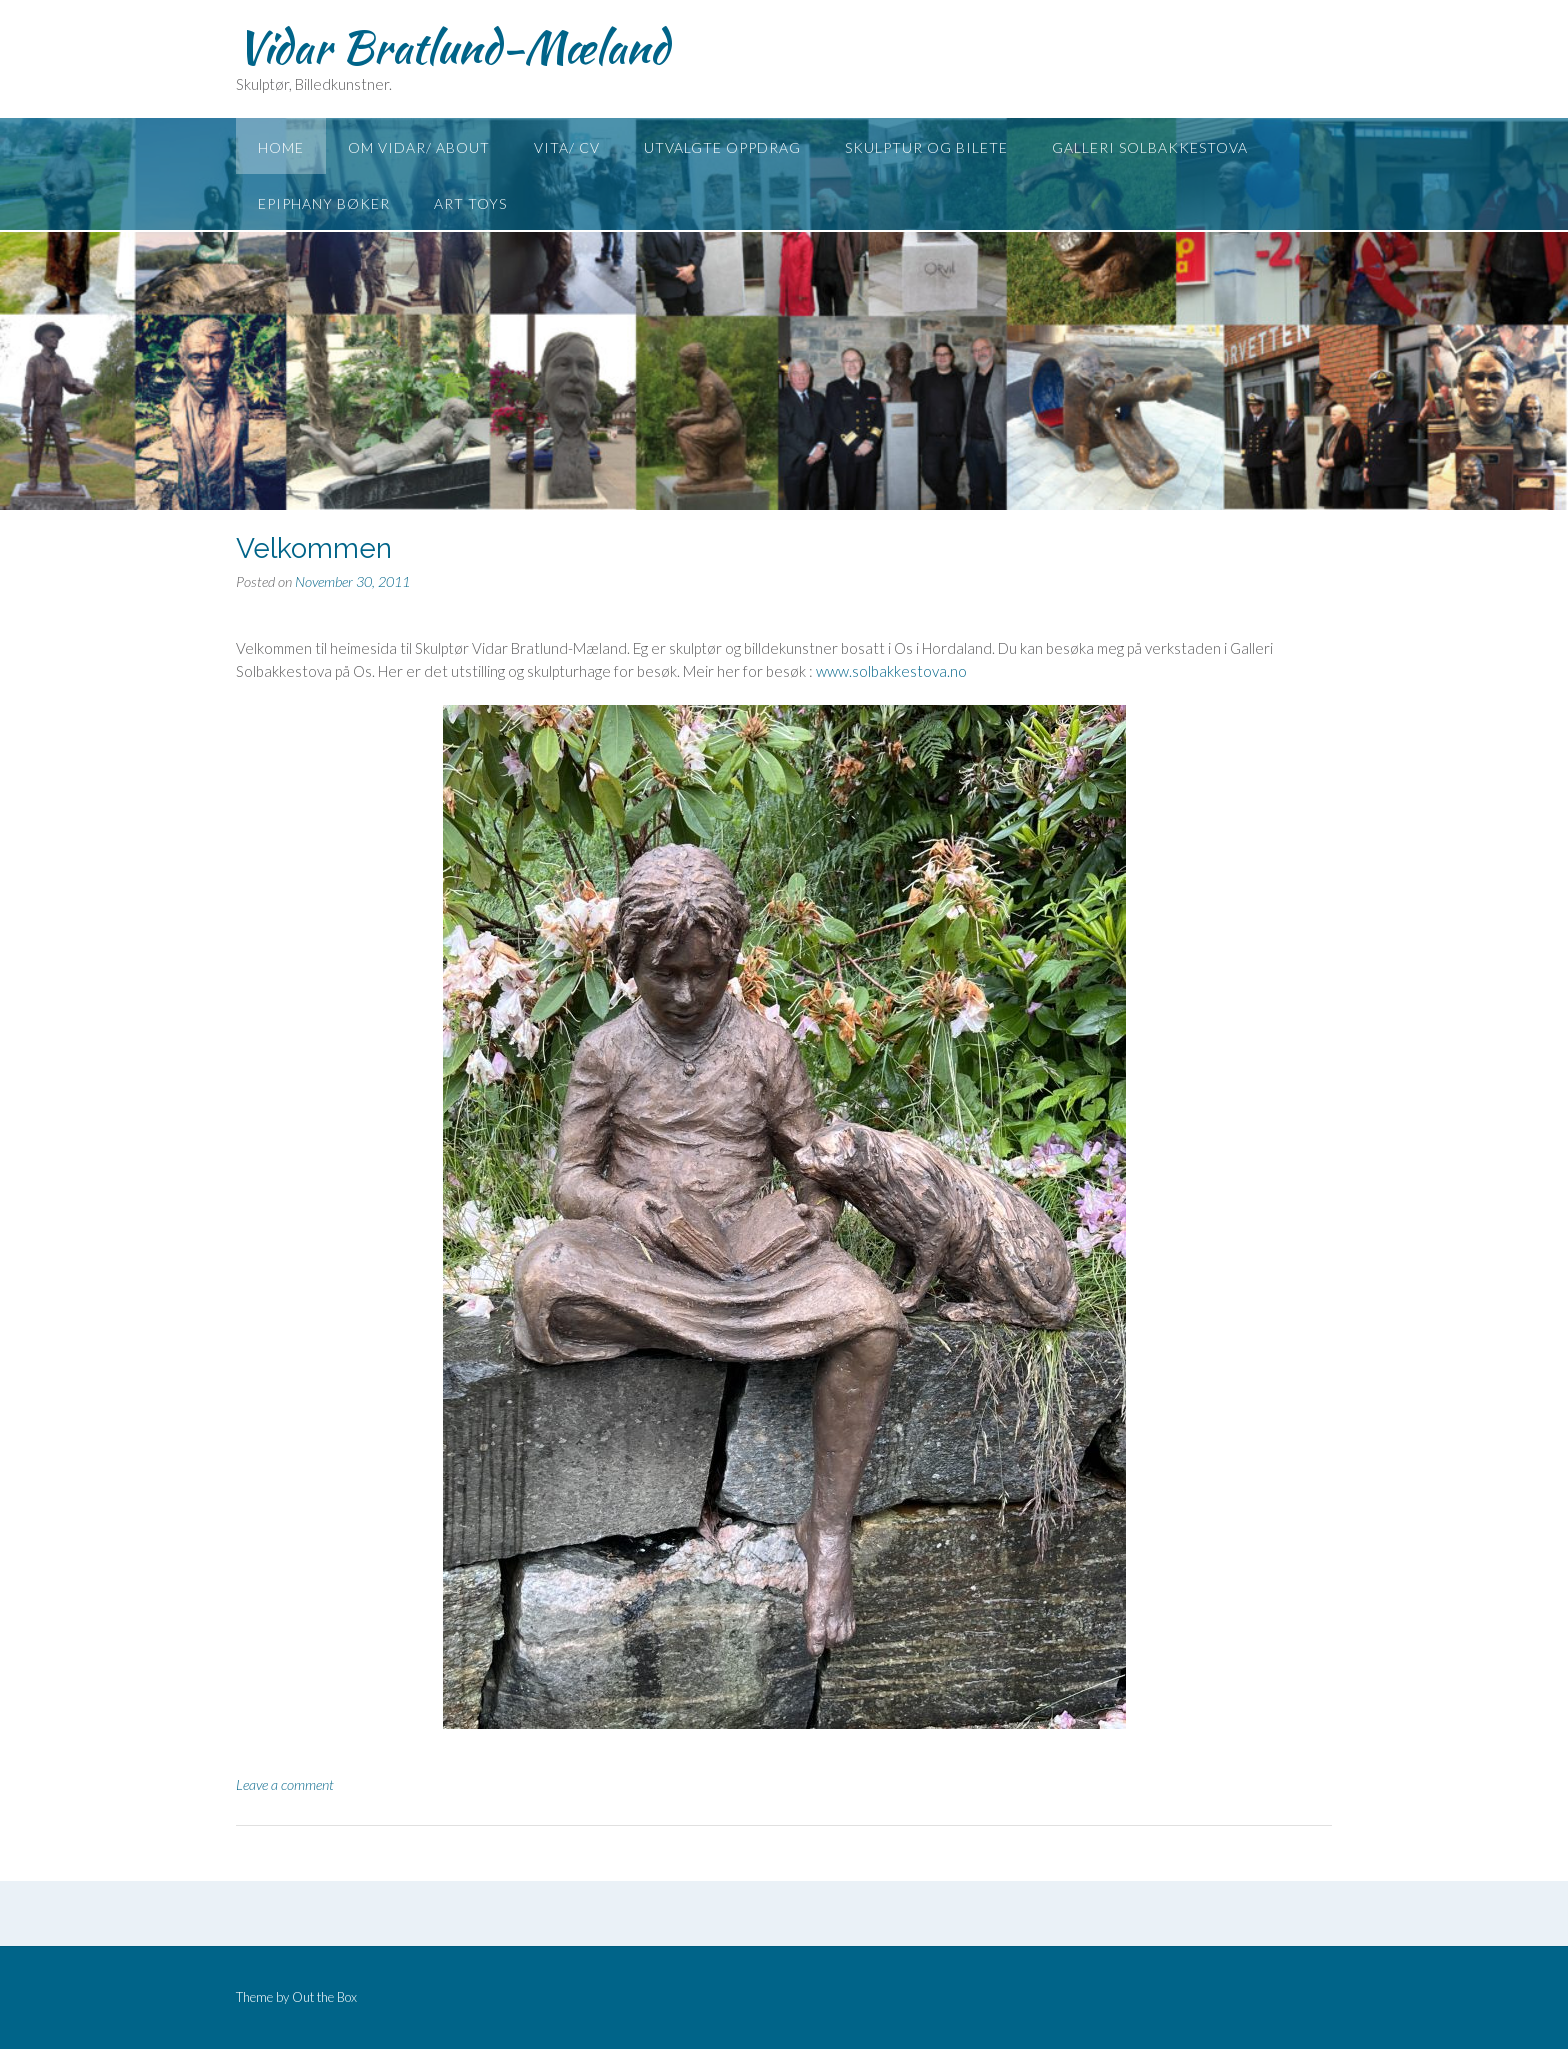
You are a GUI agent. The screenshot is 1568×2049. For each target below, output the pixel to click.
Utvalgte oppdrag (722, 147)
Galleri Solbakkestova (1150, 147)
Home (281, 147)
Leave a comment (285, 1784)
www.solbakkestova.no (891, 671)
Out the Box (324, 1997)
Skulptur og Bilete (926, 147)
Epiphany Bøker (324, 203)
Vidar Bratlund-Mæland (452, 47)
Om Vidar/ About (419, 147)
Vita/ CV (567, 147)
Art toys (470, 203)
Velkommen (314, 548)
